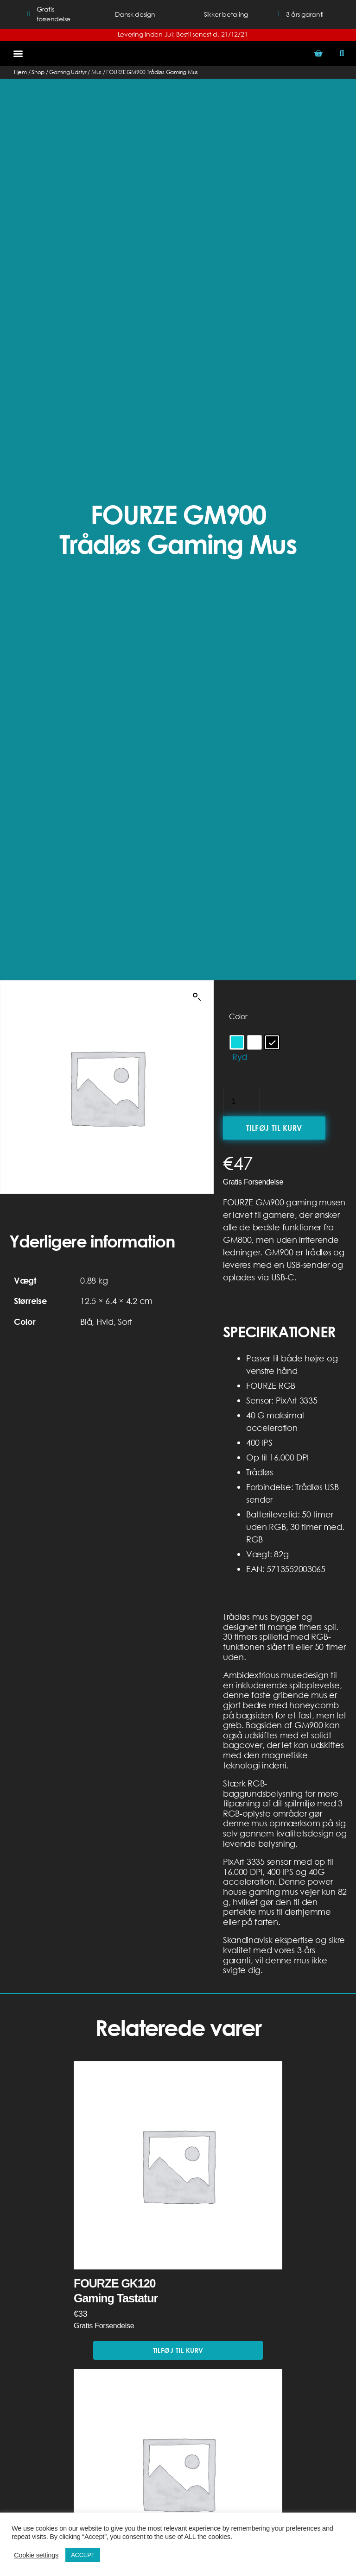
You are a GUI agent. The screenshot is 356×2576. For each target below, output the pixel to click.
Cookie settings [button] (36, 2555)
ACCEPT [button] (83, 2554)
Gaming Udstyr (68, 72)
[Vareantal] (241, 1101)
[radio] (237, 1042)
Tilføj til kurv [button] (178, 2350)
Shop (38, 72)
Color (238, 1016)
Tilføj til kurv (274, 1127)
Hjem (20, 72)
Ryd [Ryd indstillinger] (239, 1057)
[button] (17, 53)
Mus (96, 72)
